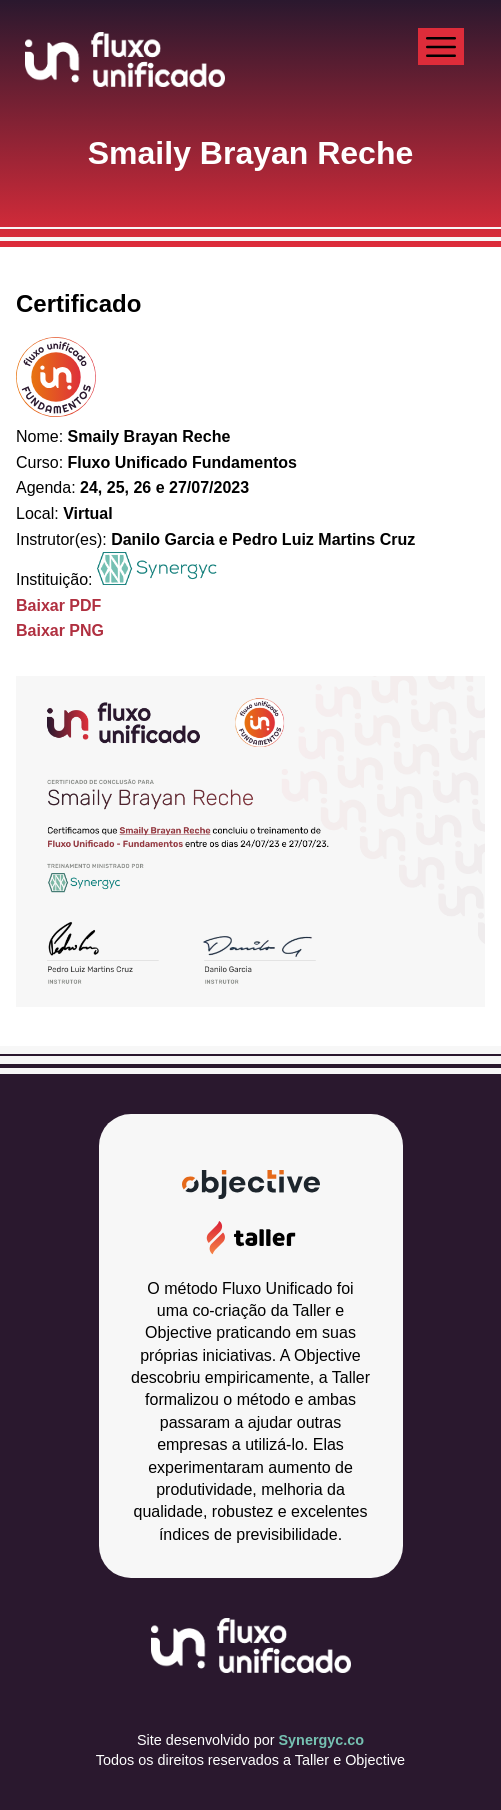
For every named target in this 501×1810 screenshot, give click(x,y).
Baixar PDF (58, 605)
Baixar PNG (60, 630)
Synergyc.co (322, 1740)
